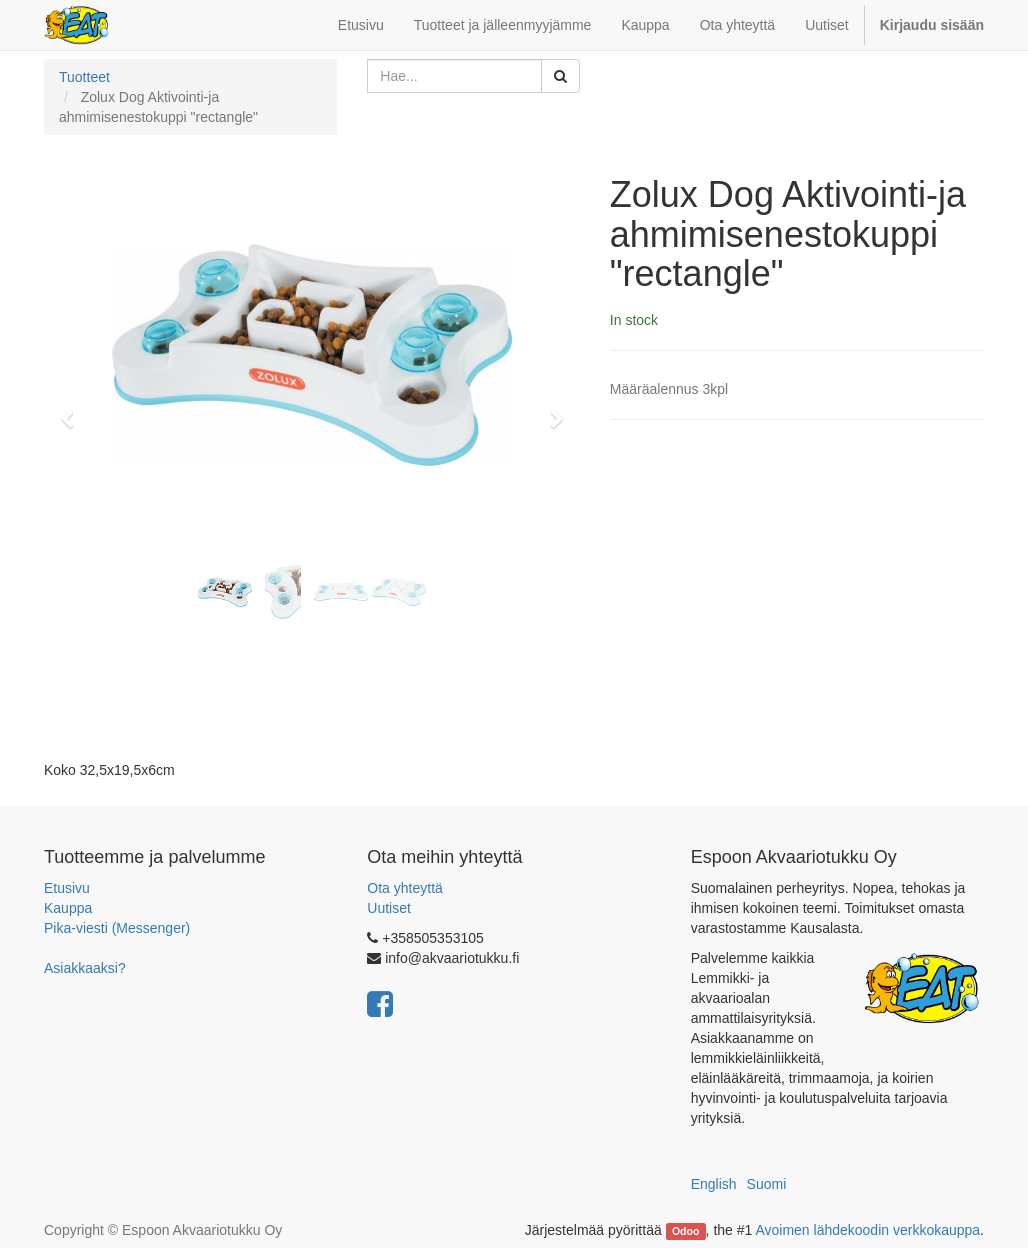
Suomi (767, 1184)
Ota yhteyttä (404, 888)
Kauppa (68, 908)
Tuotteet (84, 77)
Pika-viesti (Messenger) (117, 928)
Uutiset (389, 908)
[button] (74, 410)
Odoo (685, 1231)
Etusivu (67, 888)
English (714, 1184)
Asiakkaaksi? (85, 968)
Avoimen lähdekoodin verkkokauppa (867, 1230)
